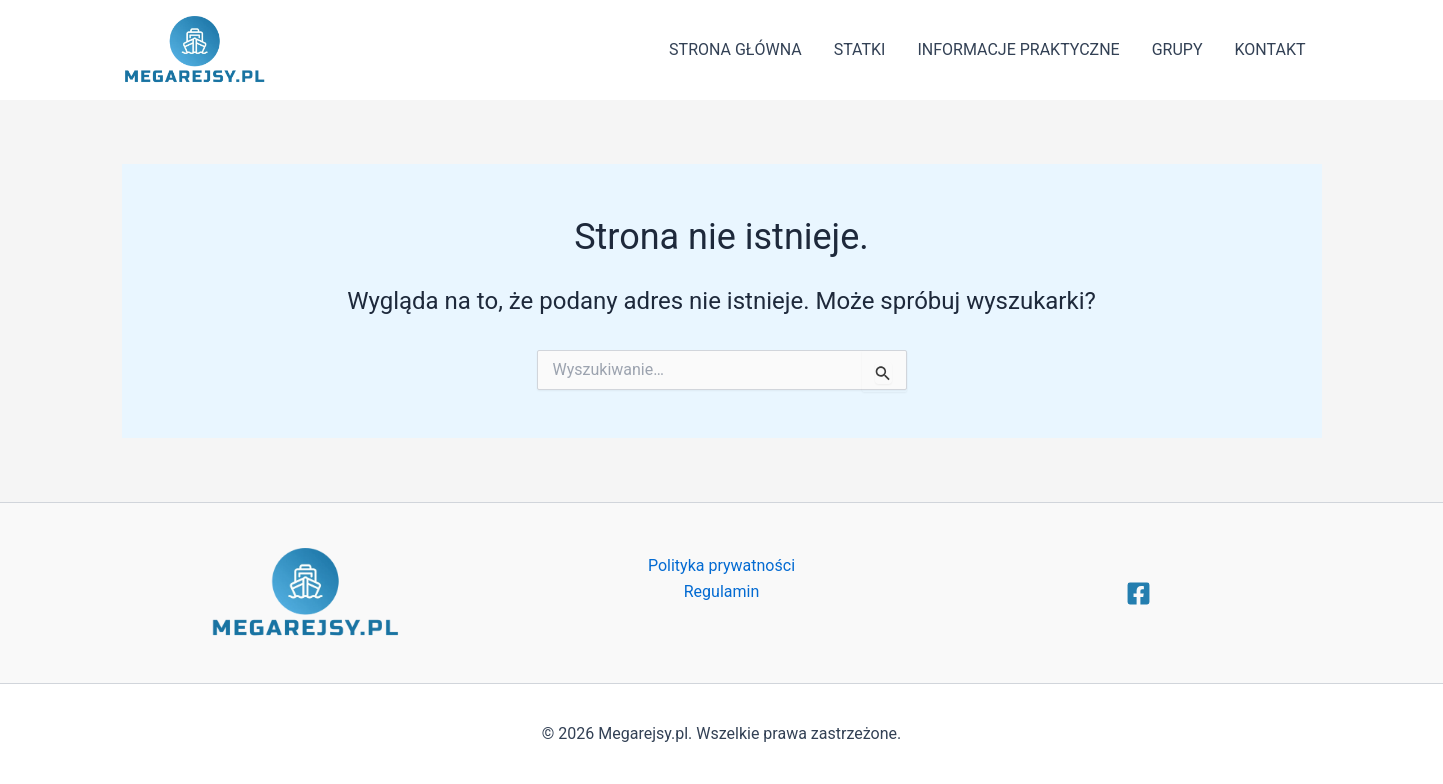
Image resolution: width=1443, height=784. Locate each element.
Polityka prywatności (721, 565)
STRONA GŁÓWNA (735, 49)
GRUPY (1177, 49)
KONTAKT (1270, 49)
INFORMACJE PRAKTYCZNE (1018, 49)
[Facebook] (1138, 593)
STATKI (860, 49)
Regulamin (722, 591)
